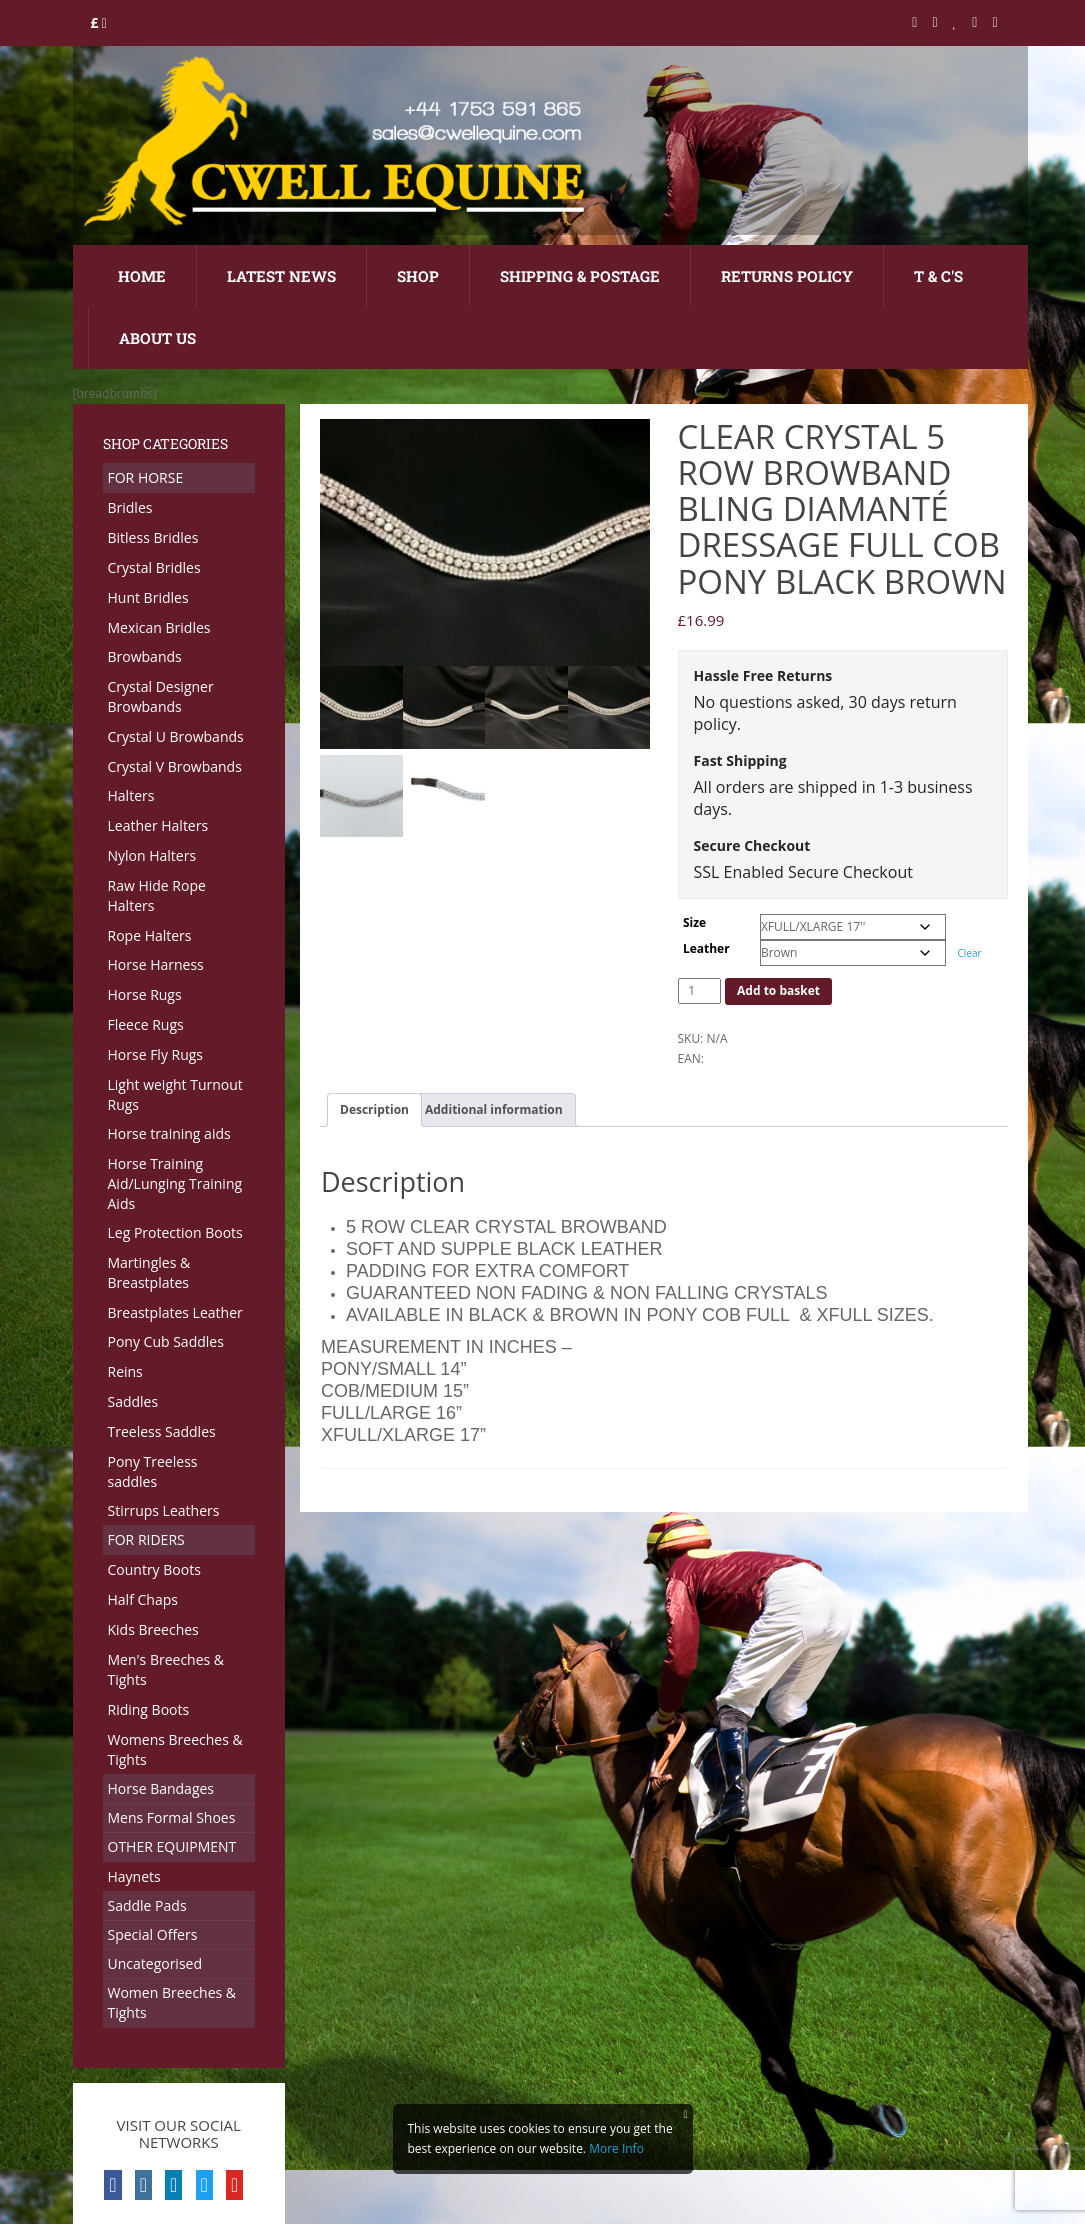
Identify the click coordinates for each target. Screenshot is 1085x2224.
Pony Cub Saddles (166, 1341)
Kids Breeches (153, 1629)
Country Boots (154, 1569)
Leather (706, 948)
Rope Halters (150, 935)
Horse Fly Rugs (156, 1054)
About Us (157, 338)
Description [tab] (374, 1109)
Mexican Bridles (159, 627)
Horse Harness (156, 964)
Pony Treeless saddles (153, 1471)
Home (142, 276)
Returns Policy (787, 276)
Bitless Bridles (153, 537)
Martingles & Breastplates (149, 1272)
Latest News (281, 276)
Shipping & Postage (580, 276)
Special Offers (153, 1934)
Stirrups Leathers (164, 1510)
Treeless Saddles (162, 1431)
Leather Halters (158, 825)
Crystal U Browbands (176, 736)
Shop (418, 276)
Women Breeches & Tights (172, 2002)
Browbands (145, 656)
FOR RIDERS (146, 1539)
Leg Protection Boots (175, 1232)
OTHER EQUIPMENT (172, 1846)
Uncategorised (155, 1963)
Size (694, 922)
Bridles (130, 507)
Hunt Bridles (148, 597)
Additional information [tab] (494, 1109)
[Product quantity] (700, 991)
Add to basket (778, 990)
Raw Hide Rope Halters (157, 895)
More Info (616, 2148)
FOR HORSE (146, 477)
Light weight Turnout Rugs (175, 1094)
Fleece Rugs (146, 1024)
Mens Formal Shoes (172, 1817)
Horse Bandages (161, 1788)
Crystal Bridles (154, 567)
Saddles (133, 1401)
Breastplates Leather (175, 1312)
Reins (125, 1371)
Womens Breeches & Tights (175, 1749)
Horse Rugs (145, 994)
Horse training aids (169, 1133)
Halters (131, 795)
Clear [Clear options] (970, 953)
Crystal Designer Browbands (161, 696)
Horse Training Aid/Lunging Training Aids (175, 1183)
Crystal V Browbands (175, 766)
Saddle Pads (147, 1905)
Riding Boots (149, 1709)
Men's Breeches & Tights (166, 1669)
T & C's (938, 276)
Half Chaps (143, 1599)
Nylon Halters (152, 855)
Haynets (134, 1876)
